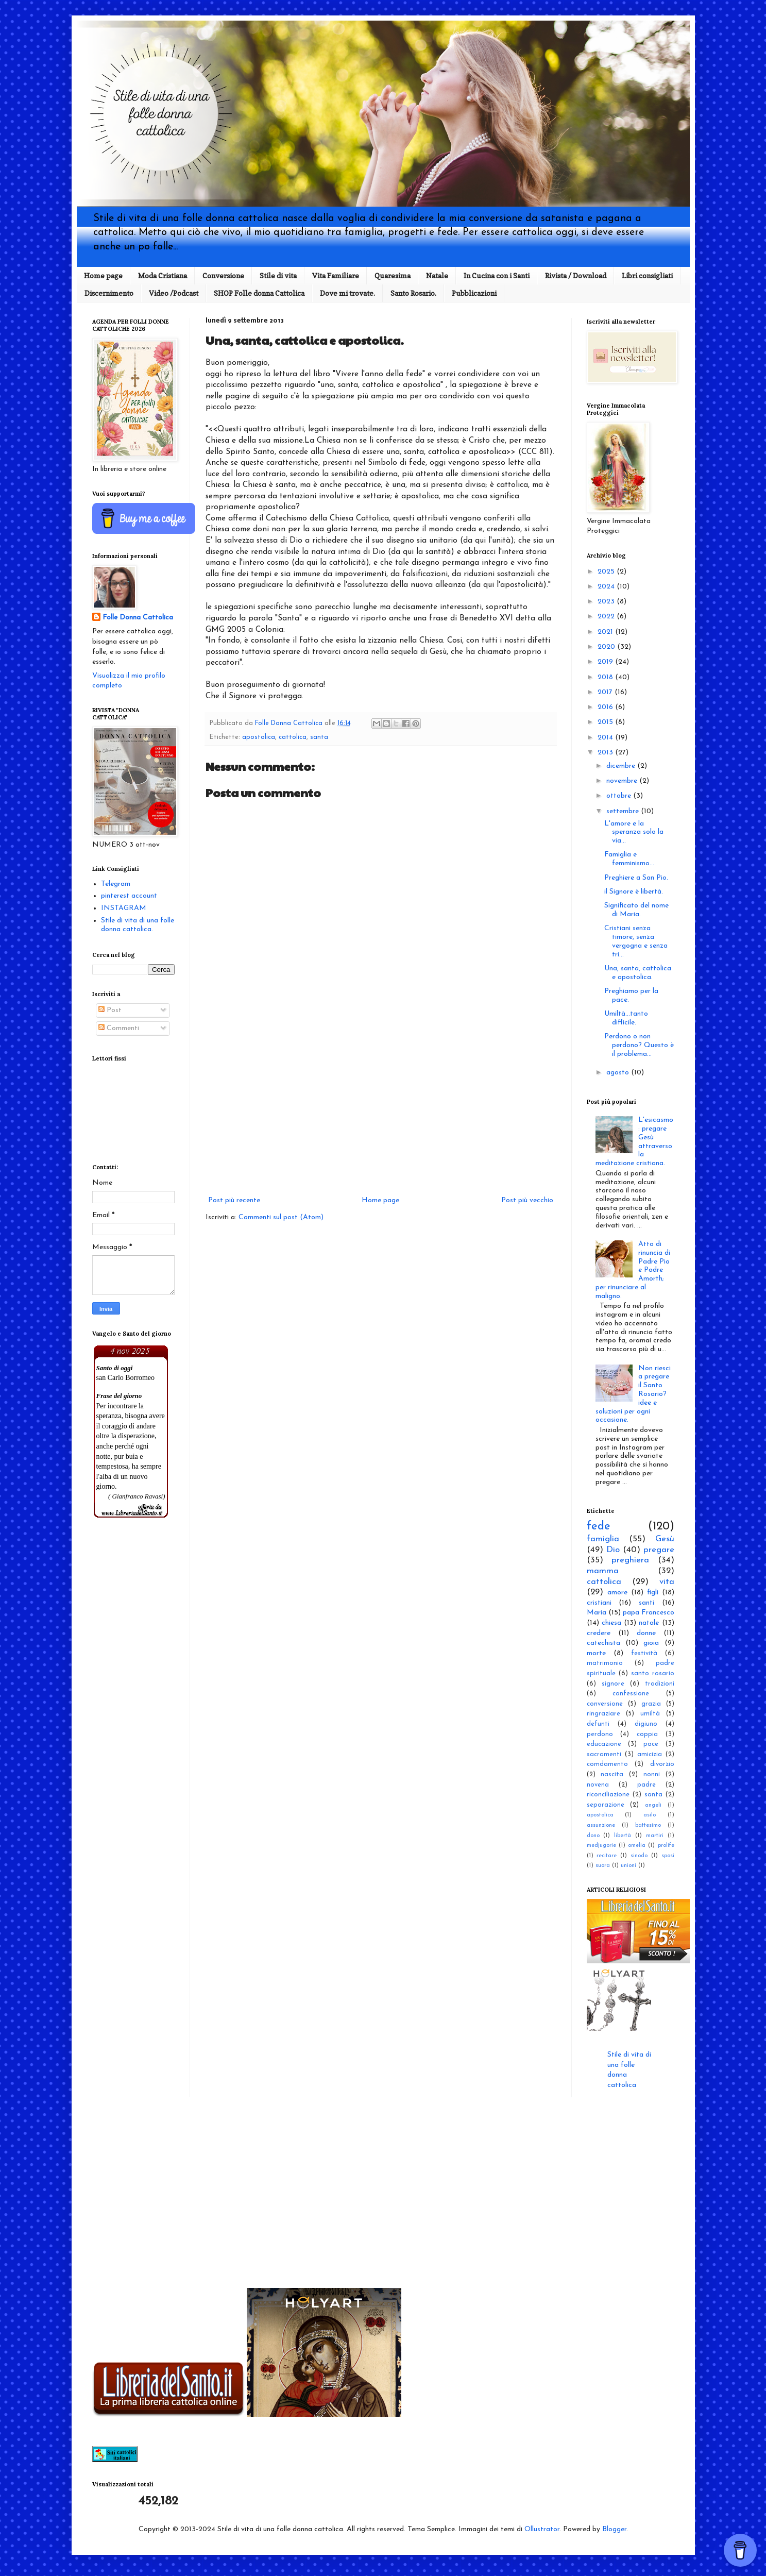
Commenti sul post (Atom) (281, 1217)
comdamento (607, 1764)
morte (596, 1653)
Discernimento (108, 293)
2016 (606, 707)
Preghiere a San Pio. (636, 878)
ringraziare (603, 1714)
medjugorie (601, 1845)
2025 (607, 572)
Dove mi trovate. (347, 293)
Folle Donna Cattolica (138, 617)
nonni (651, 1775)
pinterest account (129, 896)
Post (110, 1010)
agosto (618, 1072)
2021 (606, 632)
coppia (647, 1734)
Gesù (664, 1539)
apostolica (258, 737)
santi (646, 1603)
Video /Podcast (173, 293)
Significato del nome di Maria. (636, 910)
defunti (598, 1724)
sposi (667, 1856)
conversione (605, 1704)
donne (646, 1633)
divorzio (662, 1764)
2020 (607, 647)
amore (617, 1592)
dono (593, 1836)
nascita (612, 1775)
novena (598, 1785)
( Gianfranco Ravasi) (136, 1496)
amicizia (649, 1755)
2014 (606, 738)
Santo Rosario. (413, 293)
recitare (607, 1856)
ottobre (619, 796)
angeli (653, 1805)
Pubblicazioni (474, 293)
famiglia (603, 1539)
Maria (596, 1613)
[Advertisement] (381, 1109)
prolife (666, 1845)
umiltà (650, 1714)
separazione (605, 1805)
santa (319, 737)
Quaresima (393, 275)
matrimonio (605, 1663)
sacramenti (604, 1755)
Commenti (118, 1028)
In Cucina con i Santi (497, 275)
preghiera (630, 1560)
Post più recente (234, 1200)
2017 (606, 692)
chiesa (611, 1623)
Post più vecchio (527, 1200)
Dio (613, 1549)
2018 (606, 677)
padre (646, 1785)
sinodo (639, 1856)
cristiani (599, 1603)
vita (666, 1581)
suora (602, 1865)
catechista (603, 1643)
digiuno (646, 1724)
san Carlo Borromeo (125, 1378)
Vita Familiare (335, 275)
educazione (604, 1744)
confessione (630, 1694)
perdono (600, 1734)
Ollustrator (541, 2529)
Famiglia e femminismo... (629, 859)
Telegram (115, 884)
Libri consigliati (647, 275)
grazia (651, 1704)
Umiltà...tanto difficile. (626, 1018)
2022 (607, 616)
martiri (654, 1836)
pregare (658, 1549)
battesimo (648, 1825)
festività (644, 1654)
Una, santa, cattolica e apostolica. (637, 973)
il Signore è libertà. (633, 892)
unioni (628, 1865)
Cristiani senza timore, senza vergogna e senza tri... (636, 941)
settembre (623, 811)
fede (598, 1527)
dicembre (621, 766)
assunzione (601, 1825)
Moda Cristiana (162, 275)
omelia (636, 1845)
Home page (103, 275)
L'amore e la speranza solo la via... (633, 832)
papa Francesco (648, 1613)
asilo (649, 1815)
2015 (606, 722)
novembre (622, 781)
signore (613, 1684)
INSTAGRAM (123, 908)
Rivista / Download (575, 275)
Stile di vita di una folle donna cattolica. (137, 925)
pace (650, 1744)
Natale (437, 275)
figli (652, 1592)
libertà (622, 1836)
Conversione (223, 275)
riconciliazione (608, 1795)
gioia (651, 1643)
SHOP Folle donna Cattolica (259, 293)
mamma (603, 1571)
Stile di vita (278, 275)
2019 (606, 662)
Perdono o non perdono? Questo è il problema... (639, 1045)
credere (598, 1633)
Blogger (614, 2529)
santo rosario (652, 1674)
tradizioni (659, 1684)
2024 (607, 587)
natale (649, 1623)
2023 (607, 601)
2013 (606, 752)
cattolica (293, 737)
